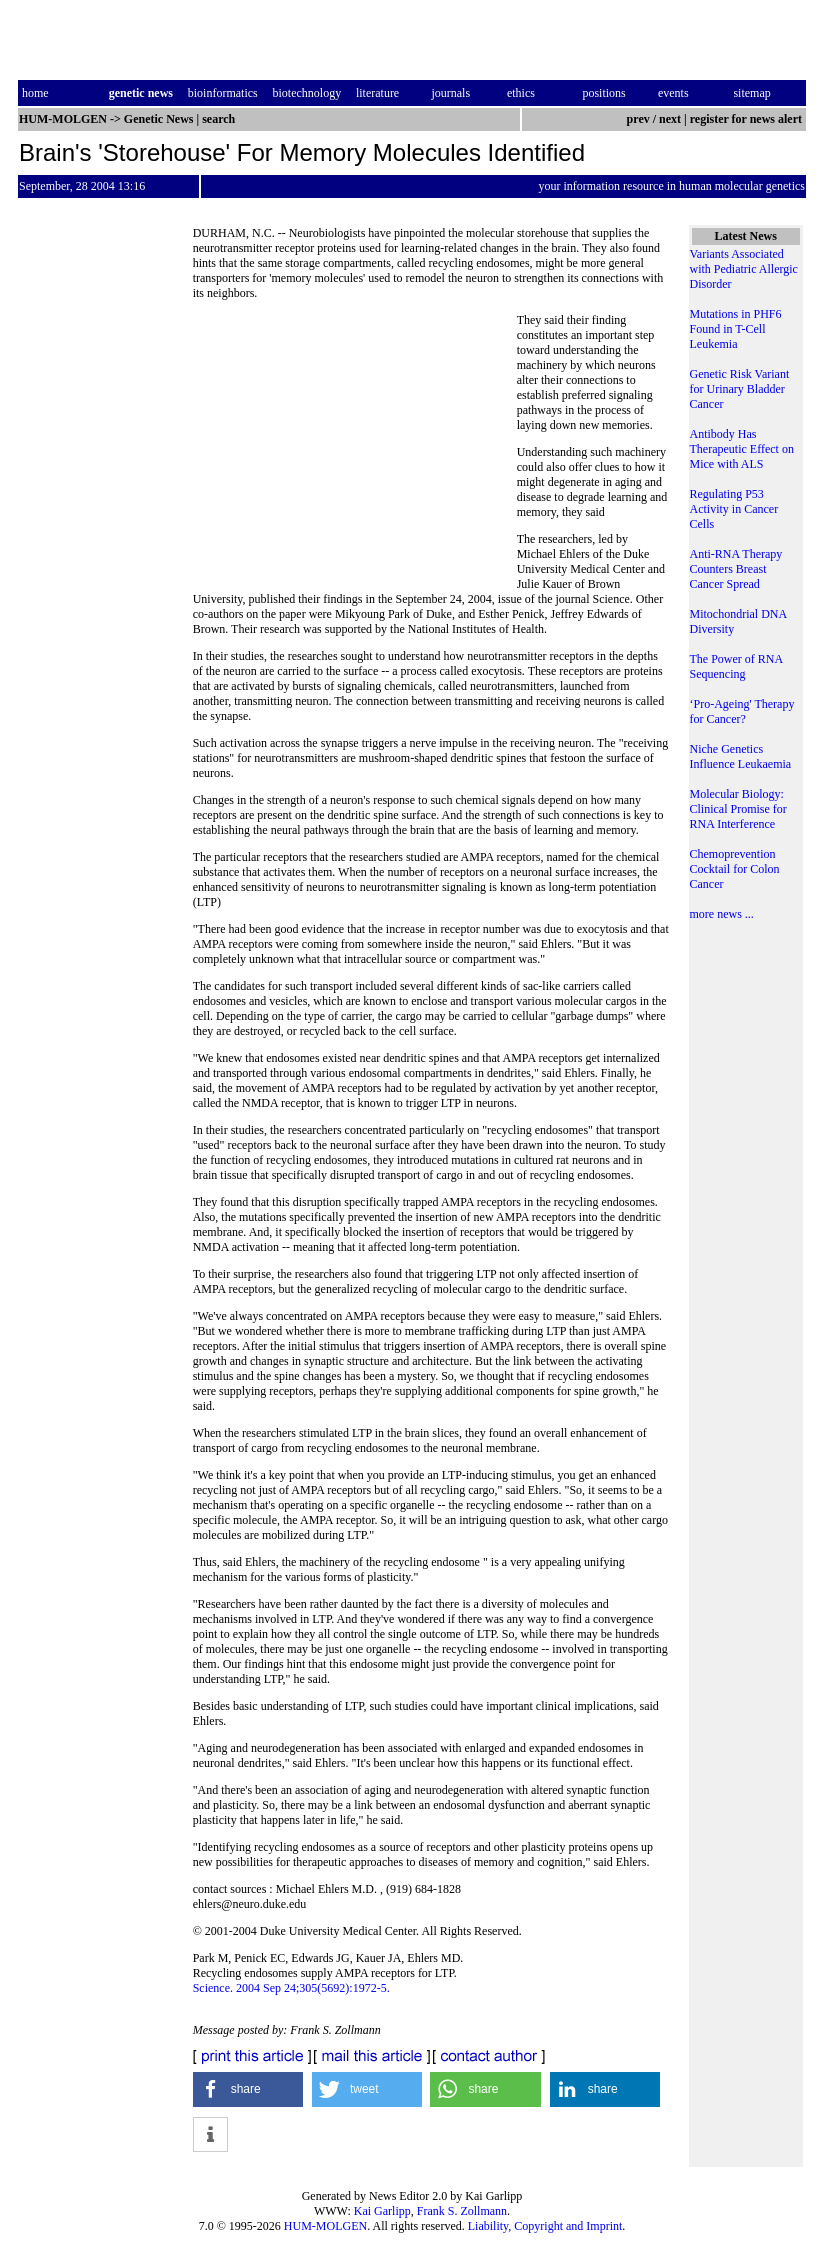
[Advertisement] (355, 450)
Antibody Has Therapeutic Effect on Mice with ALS (742, 449)
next (670, 119)
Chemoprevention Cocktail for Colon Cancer (735, 869)
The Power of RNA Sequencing (736, 666)
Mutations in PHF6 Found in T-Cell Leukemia (736, 329)
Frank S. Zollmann (462, 2211)
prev (638, 119)
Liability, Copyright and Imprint (545, 2226)
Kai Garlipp (382, 2211)
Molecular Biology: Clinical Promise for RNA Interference (738, 809)
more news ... (722, 914)
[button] (248, 2089)
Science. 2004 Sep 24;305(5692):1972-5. (291, 1988)
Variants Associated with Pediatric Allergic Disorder (744, 269)
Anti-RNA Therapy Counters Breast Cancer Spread (736, 569)
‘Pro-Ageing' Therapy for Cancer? (742, 711)
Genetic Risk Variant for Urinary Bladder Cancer (740, 389)
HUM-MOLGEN (325, 2226)
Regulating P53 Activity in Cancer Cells (734, 509)
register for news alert (747, 119)
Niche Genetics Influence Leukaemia (741, 756)
